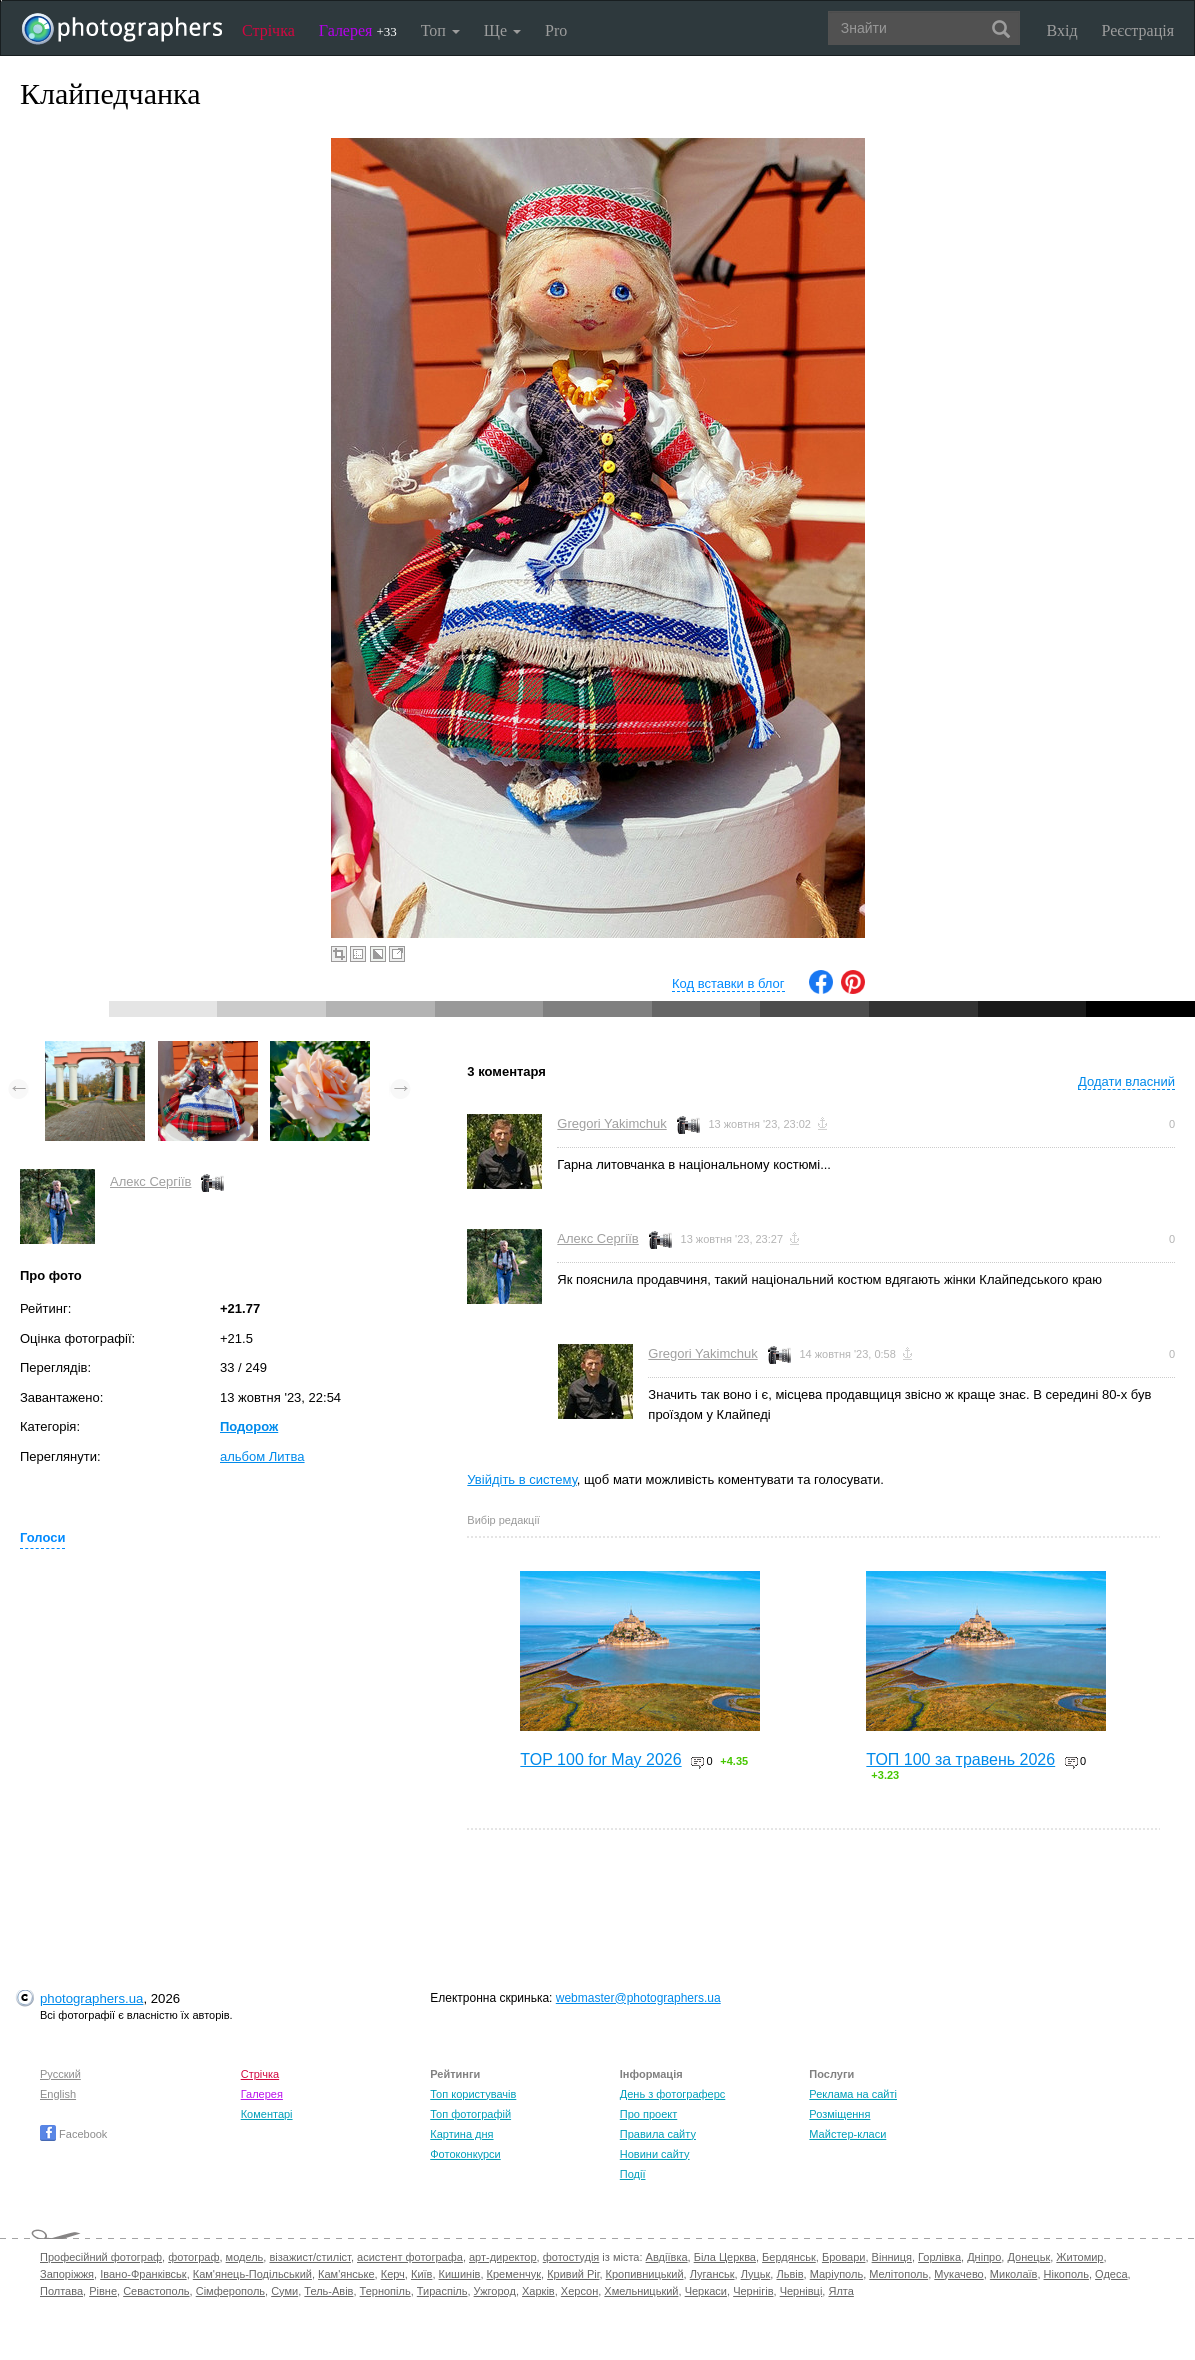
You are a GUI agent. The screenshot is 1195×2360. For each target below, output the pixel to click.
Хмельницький (641, 2291)
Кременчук (514, 2274)
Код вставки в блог (728, 983)
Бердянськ (789, 2257)
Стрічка (268, 30)
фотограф (193, 2257)
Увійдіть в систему (522, 1479)
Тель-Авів (328, 2291)
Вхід (1062, 30)
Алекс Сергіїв (150, 1181)
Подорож (249, 1426)
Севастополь (156, 2291)
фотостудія (571, 2257)
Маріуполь (836, 2274)
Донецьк (1028, 2257)
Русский (60, 2074)
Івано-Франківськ (143, 2274)
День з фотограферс (673, 2094)
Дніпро (984, 2257)
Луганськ (712, 2274)
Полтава (61, 2291)
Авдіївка (667, 2257)
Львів (789, 2274)
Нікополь (1066, 2274)
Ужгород (495, 2291)
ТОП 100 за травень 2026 (960, 1759)
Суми (284, 2291)
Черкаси (706, 2291)
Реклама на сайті (853, 2094)
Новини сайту (655, 2154)
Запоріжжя (67, 2274)
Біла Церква (725, 2257)
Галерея (358, 30)
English (58, 2094)
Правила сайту (658, 2134)
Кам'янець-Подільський (252, 2274)
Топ (440, 30)
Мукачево (958, 2274)
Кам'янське (346, 2274)
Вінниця (892, 2257)
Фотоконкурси (465, 2154)
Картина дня (461, 2134)
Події (633, 2174)
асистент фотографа (410, 2257)
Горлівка (939, 2257)
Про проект (648, 2114)
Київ (421, 2274)
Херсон (579, 2291)
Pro (556, 30)
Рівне (103, 2291)
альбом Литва (262, 1456)
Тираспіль (442, 2291)
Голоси (42, 1537)
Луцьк (756, 2274)
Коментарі (267, 2114)
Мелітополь (898, 2274)
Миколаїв (1014, 2274)
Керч (393, 2274)
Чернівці (801, 2291)
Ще (502, 30)
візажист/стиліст (309, 2257)
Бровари (844, 2257)
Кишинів (460, 2274)
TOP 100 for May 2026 (600, 1759)
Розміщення (839, 2114)
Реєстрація (1138, 30)
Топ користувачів (473, 2094)
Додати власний (1126, 1081)
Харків (538, 2291)
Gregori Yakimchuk (611, 1123)
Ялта (840, 2291)
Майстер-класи (847, 2134)
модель (245, 2257)
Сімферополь (230, 2291)
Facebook (73, 2134)
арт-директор (503, 2257)
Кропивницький (645, 2274)
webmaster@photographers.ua (638, 1998)
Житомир (1079, 2257)
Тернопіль (385, 2291)
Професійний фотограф (101, 2257)
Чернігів (753, 2291)
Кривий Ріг (573, 2274)
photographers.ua (91, 1998)
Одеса (1111, 2274)
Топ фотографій (470, 2114)
